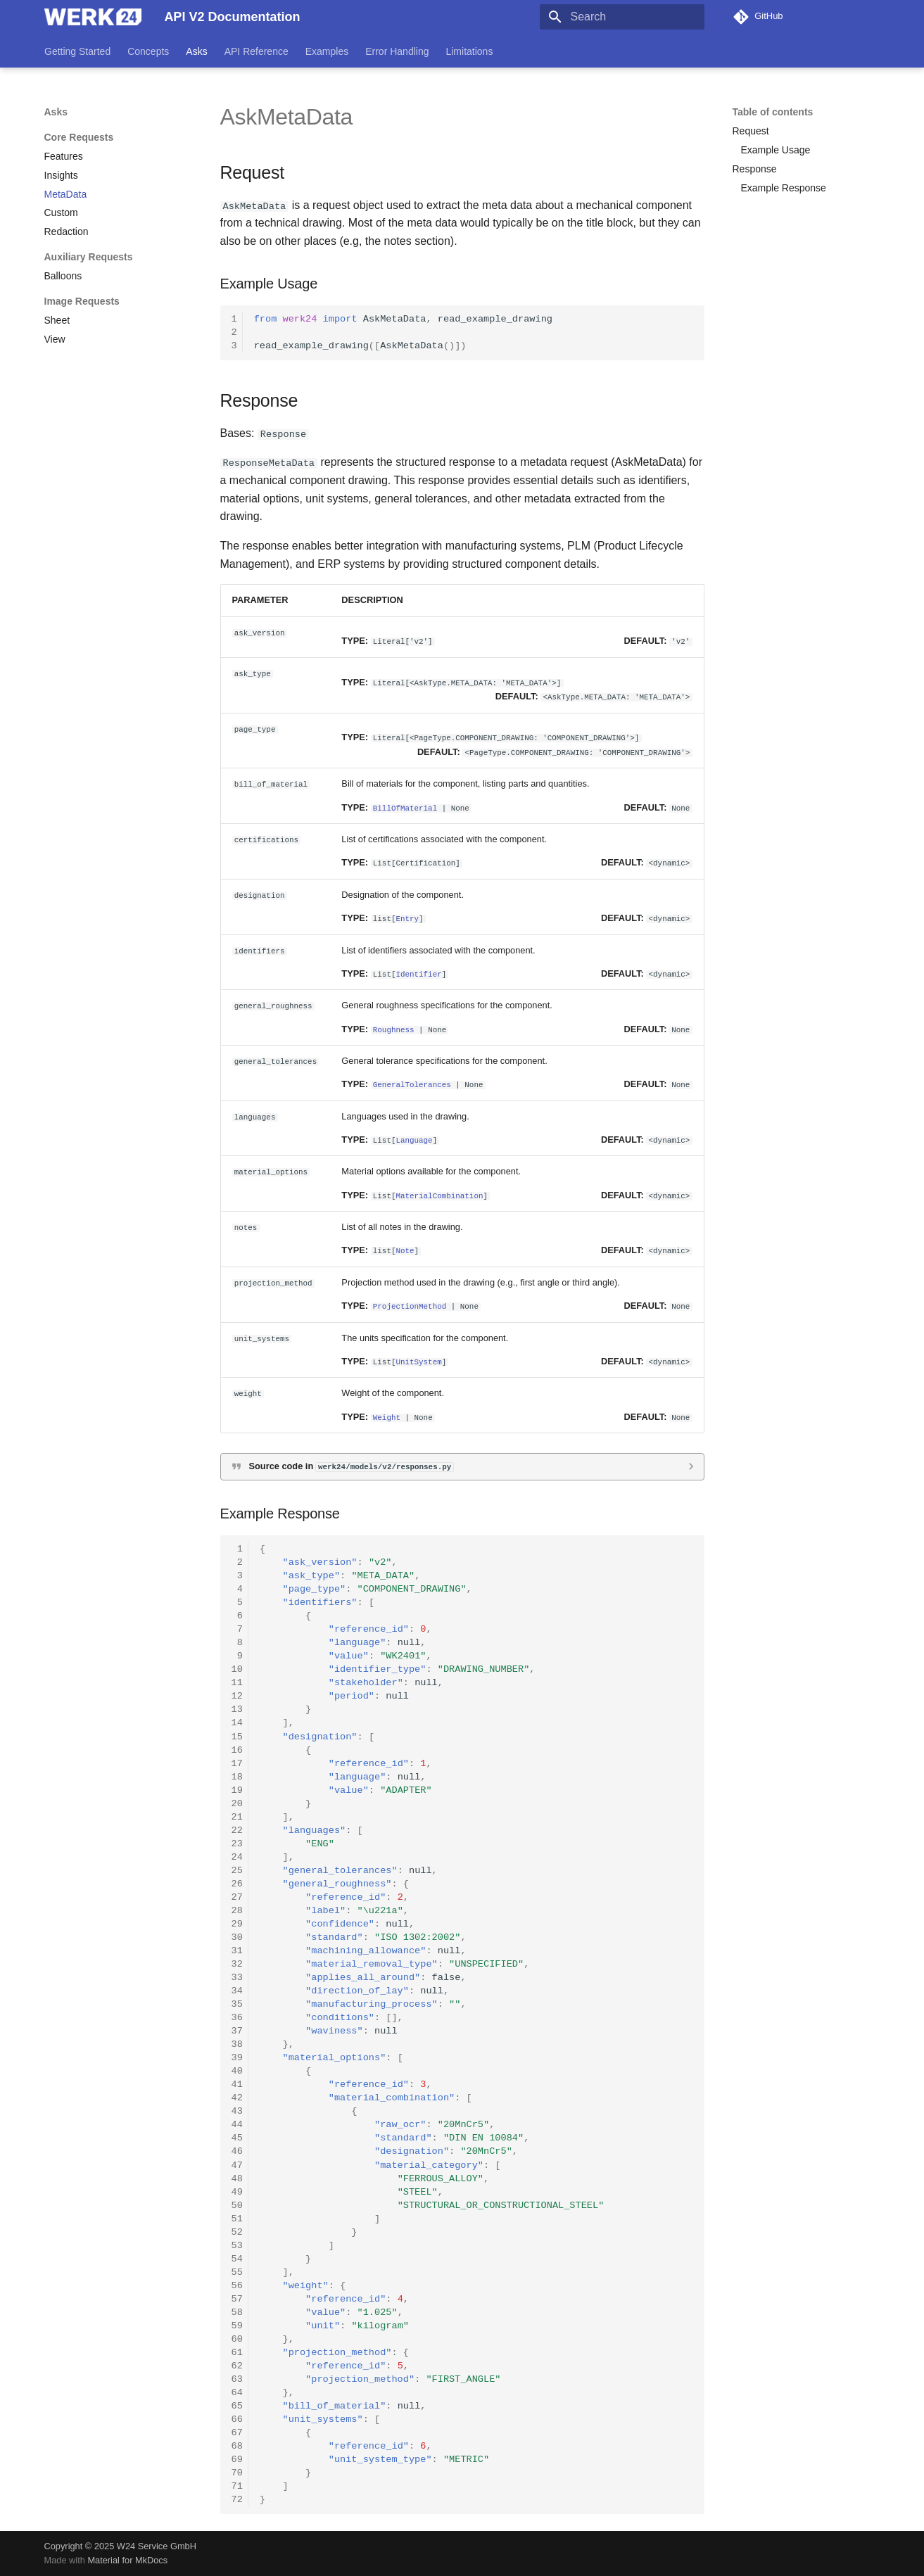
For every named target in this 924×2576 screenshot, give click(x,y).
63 (237, 2379)
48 (237, 2178)
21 (237, 1816)
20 (237, 1803)
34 (237, 1991)
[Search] (622, 17)
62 (237, 2366)
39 (237, 2057)
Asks (196, 51)
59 (237, 2325)
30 (237, 1937)
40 (237, 2071)
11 (237, 1682)
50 (237, 2205)
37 (237, 2031)
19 (237, 1789)
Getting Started (77, 51)
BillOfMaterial (405, 806)
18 (237, 1776)
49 (237, 2191)
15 (237, 1736)
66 (237, 2419)
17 (237, 1763)
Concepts (148, 51)
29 (237, 1923)
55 (237, 2271)
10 (237, 1669)
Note (404, 1250)
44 (237, 2124)
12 (237, 1696)
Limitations (469, 51)
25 (237, 1870)
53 (237, 2245)
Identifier (418, 972)
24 (237, 1856)
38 (237, 2044)
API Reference (256, 51)
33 (237, 1977)
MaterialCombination (439, 1194)
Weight (386, 1416)
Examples (326, 51)
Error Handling (397, 51)
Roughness (393, 1028)
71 (237, 2486)
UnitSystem (418, 1360)
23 (237, 1843)
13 (237, 1709)
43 (237, 2111)
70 (237, 2473)
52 (237, 2231)
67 (237, 2432)
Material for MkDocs (127, 2560)
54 (237, 2258)
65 (237, 2406)
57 (237, 2298)
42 (237, 2098)
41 (237, 2084)
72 (237, 2499)
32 (237, 1964)
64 (237, 2392)
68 (237, 2446)
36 (237, 2017)
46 (237, 2151)
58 (237, 2311)
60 (237, 2338)
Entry (407, 918)
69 (237, 2459)
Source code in (351, 1466)
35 (237, 2004)
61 (237, 2352)
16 (237, 1749)
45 (237, 2138)
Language (413, 1139)
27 (237, 1896)
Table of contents (773, 112)
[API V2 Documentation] (93, 17)
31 (237, 1951)
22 (237, 1829)
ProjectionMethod (409, 1305)
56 (237, 2285)
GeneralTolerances (412, 1084)
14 (237, 1723)
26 (237, 1883)
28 (237, 1910)
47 (237, 2164)
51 (237, 2218)
